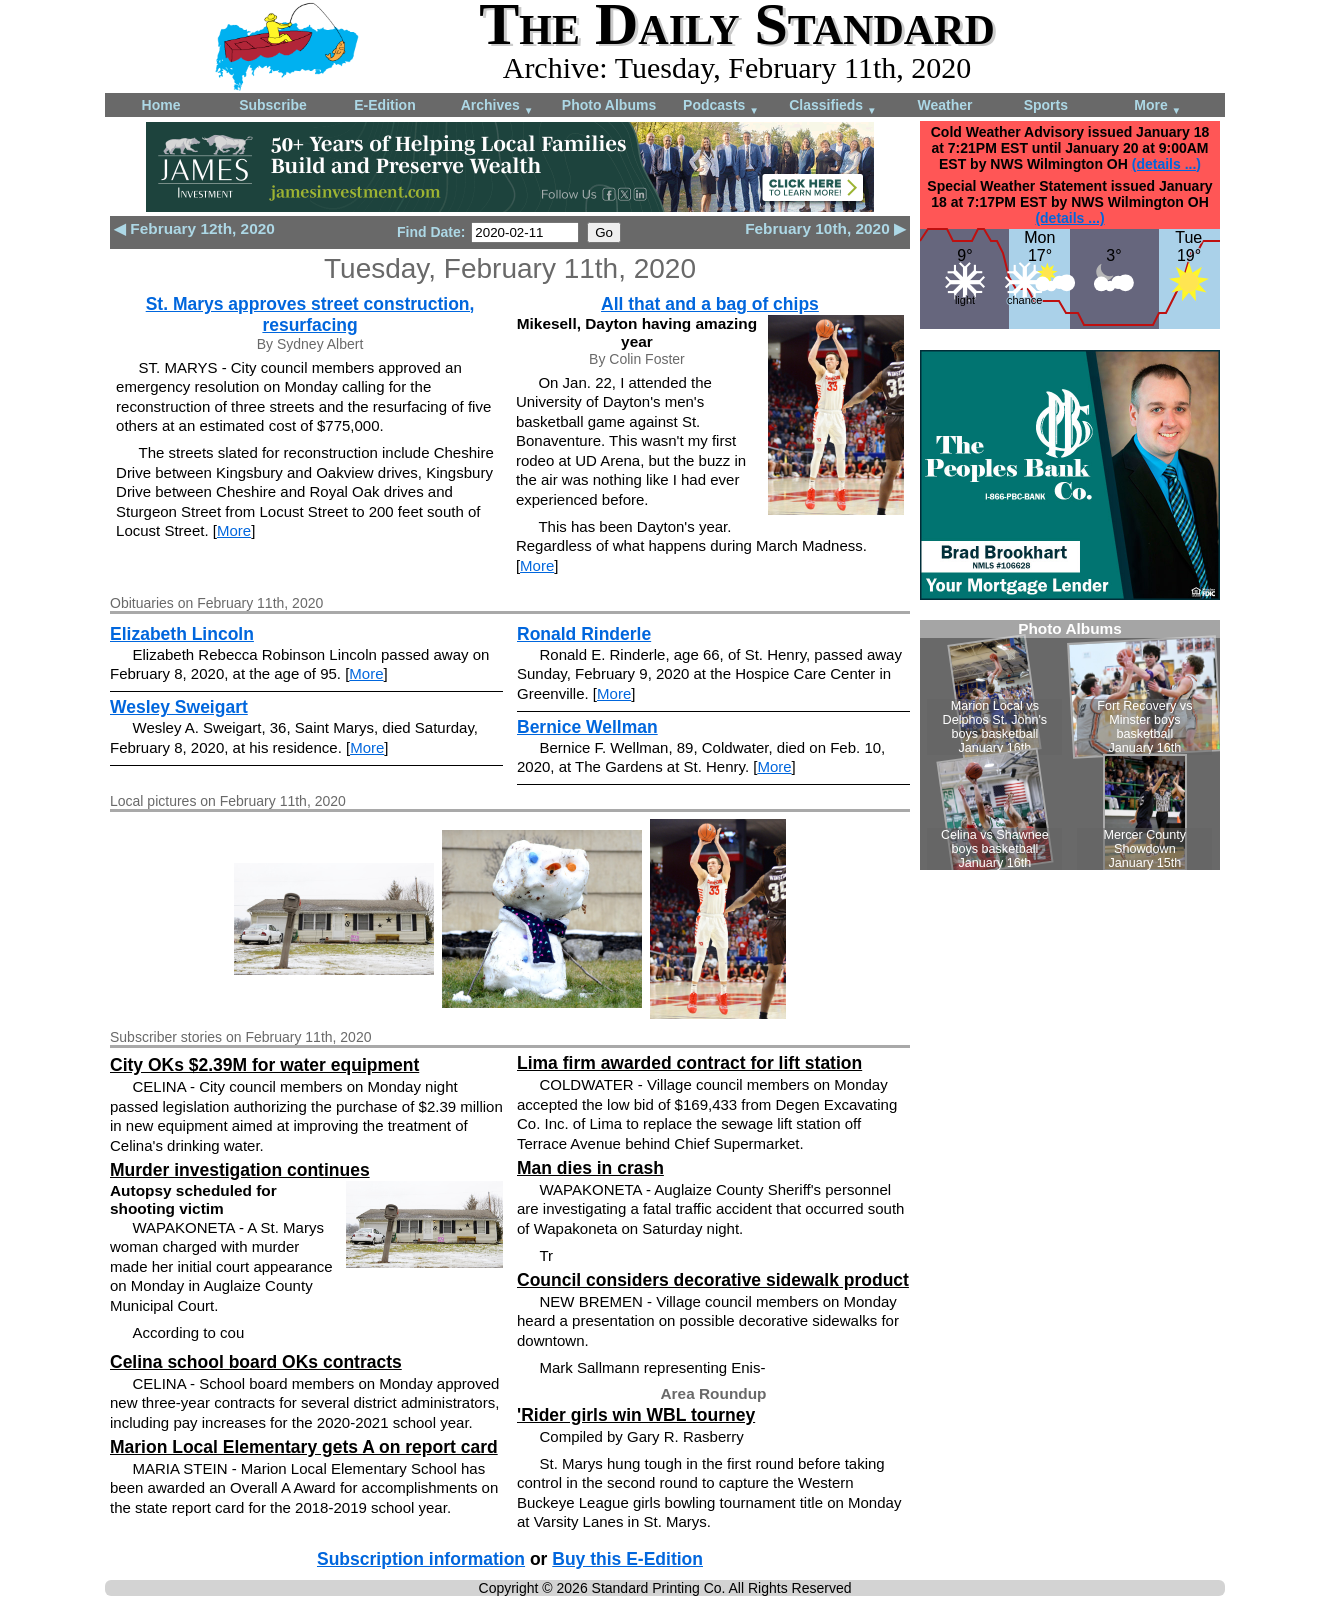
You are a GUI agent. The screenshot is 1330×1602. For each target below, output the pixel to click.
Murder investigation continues (240, 1170)
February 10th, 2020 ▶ (825, 228)
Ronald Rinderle (584, 634)
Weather (945, 105)
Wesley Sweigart (179, 707)
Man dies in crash (590, 1168)
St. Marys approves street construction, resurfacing (310, 314)
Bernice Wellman (587, 727)
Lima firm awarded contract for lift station (689, 1063)
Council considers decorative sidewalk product (713, 1280)
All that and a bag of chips (710, 304)
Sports (1046, 105)
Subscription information (421, 1559)
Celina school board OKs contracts (256, 1362)
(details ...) (1166, 164)
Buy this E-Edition (627, 1559)
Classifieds (833, 106)
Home (161, 105)
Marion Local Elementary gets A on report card (304, 1447)
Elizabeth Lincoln (182, 634)
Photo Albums (609, 105)
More (1157, 106)
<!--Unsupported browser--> (1070, 745)
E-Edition (384, 105)
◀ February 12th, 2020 (194, 228)
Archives (497, 106)
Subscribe (273, 105)
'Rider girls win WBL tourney (636, 1415)
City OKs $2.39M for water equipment (264, 1065)
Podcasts (721, 106)
